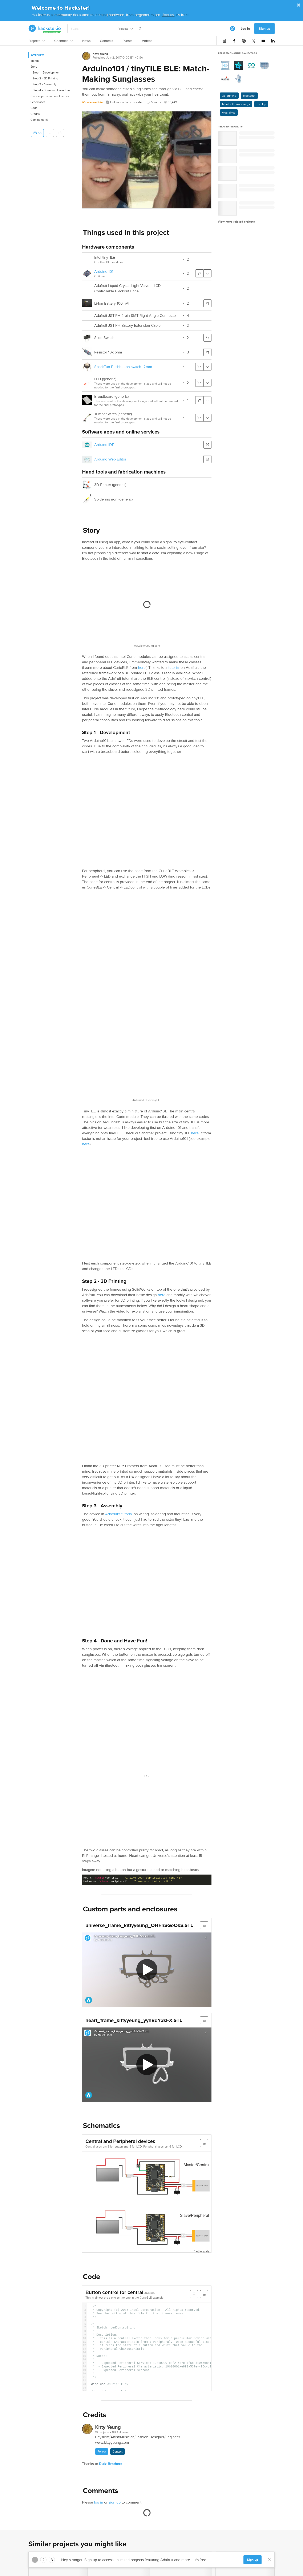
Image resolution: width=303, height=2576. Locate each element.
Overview (37, 55)
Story (34, 66)
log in (98, 2502)
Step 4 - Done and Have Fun (51, 90)
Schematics (38, 102)
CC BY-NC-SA (134, 57)
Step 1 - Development (46, 72)
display (261, 104)
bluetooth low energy (236, 104)
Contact (117, 2451)
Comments (39, 120)
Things (35, 61)
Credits (35, 114)
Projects (36, 41)
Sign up (264, 28)
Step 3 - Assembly (44, 84)
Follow (101, 2451)
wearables (228, 112)
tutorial (173, 667)
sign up (115, 2502)
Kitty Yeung (100, 54)
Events (127, 41)
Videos (147, 41)
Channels (63, 41)
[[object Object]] (232, 28)
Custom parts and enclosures (50, 96)
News (86, 41)
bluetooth (249, 96)
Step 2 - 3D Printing (45, 78)
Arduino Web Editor (110, 459)
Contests (106, 41)
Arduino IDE (104, 444)
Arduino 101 (103, 271)
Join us (168, 14)
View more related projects (236, 221)
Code (34, 108)
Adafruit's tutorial (119, 1513)
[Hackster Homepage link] (44, 28)
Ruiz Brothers (110, 2463)
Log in (245, 28)
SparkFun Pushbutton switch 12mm (123, 366)
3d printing (229, 96)
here (142, 667)
